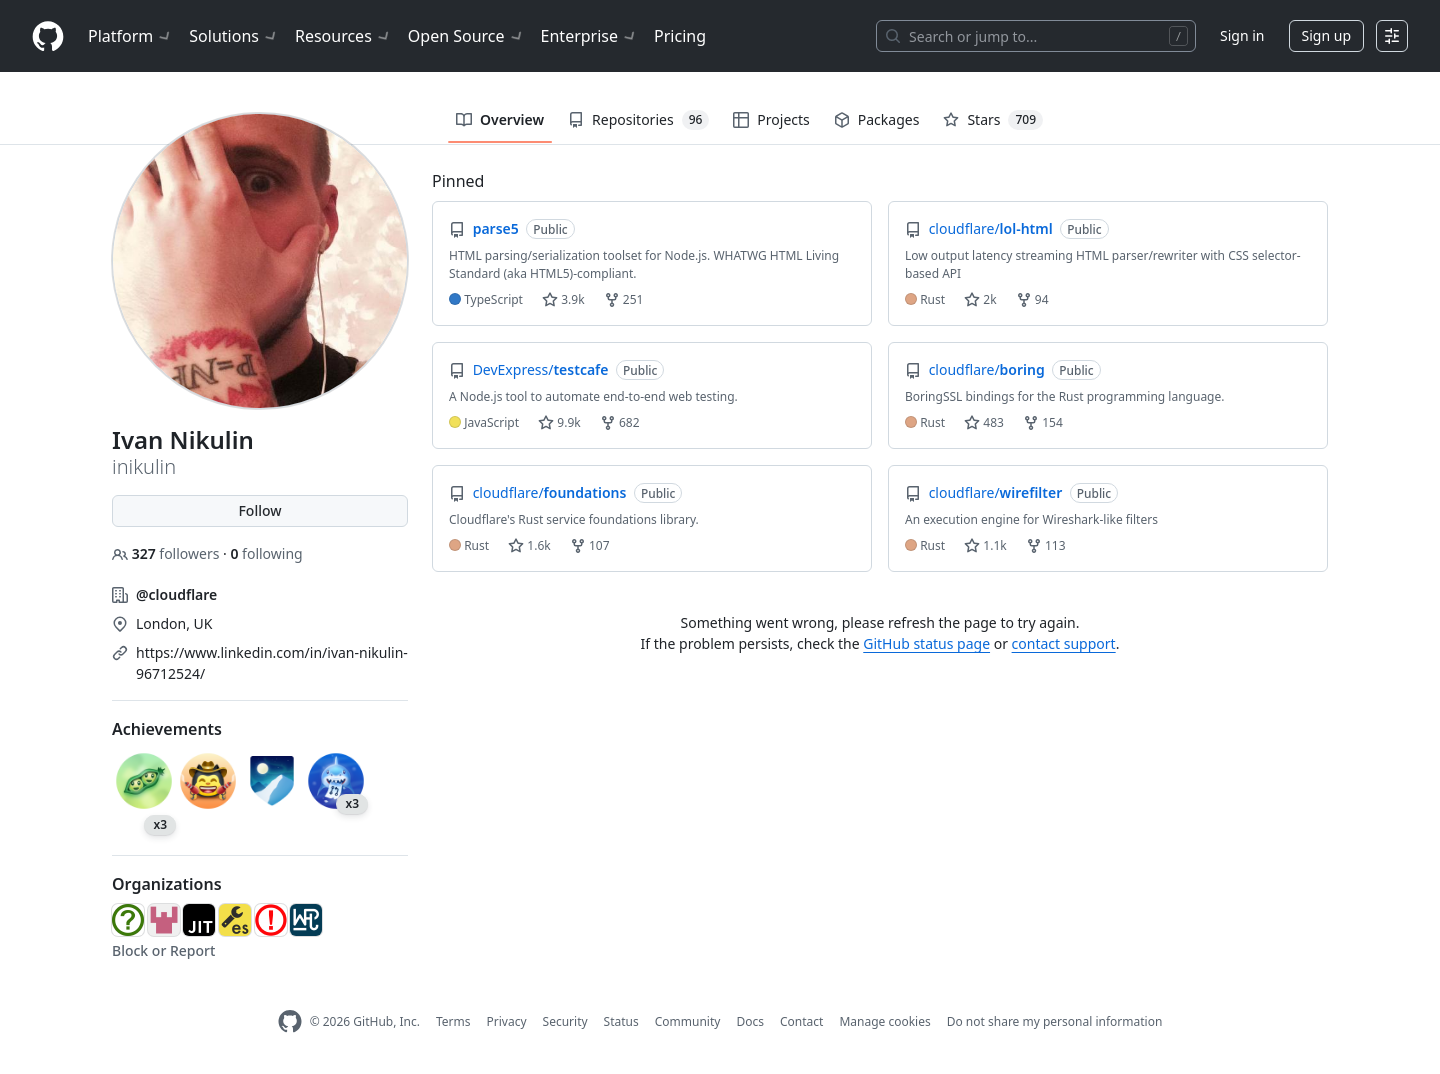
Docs (750, 1021)
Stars (993, 120)
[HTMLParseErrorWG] (271, 920)
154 (1043, 422)
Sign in (1242, 35)
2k (980, 299)
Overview (500, 119)
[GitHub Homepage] (290, 1021)
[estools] (235, 920)
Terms (453, 1021)
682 (620, 422)
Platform (130, 36)
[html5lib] (164, 920)
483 (984, 422)
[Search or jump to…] (1036, 36)
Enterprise (589, 36)
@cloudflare (176, 594)
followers (167, 553)
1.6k (529, 545)
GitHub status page (926, 643)
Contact (801, 1021)
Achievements (167, 729)
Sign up (1326, 35)
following (266, 553)
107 (590, 545)
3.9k (563, 299)
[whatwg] (128, 920)
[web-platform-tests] (306, 920)
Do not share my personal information (1055, 1021)
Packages (877, 119)
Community (688, 1021)
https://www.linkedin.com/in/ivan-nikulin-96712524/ (272, 663)
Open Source (466, 36)
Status (621, 1021)
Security (565, 1021)
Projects (771, 119)
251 (624, 299)
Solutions (234, 36)
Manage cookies (884, 1021)
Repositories (638, 120)
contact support (1064, 643)
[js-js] (199, 920)
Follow (259, 510)
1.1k (985, 545)
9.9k (559, 422)
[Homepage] (48, 36)
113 (1046, 545)
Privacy (507, 1021)
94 (1032, 299)
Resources (343, 36)
